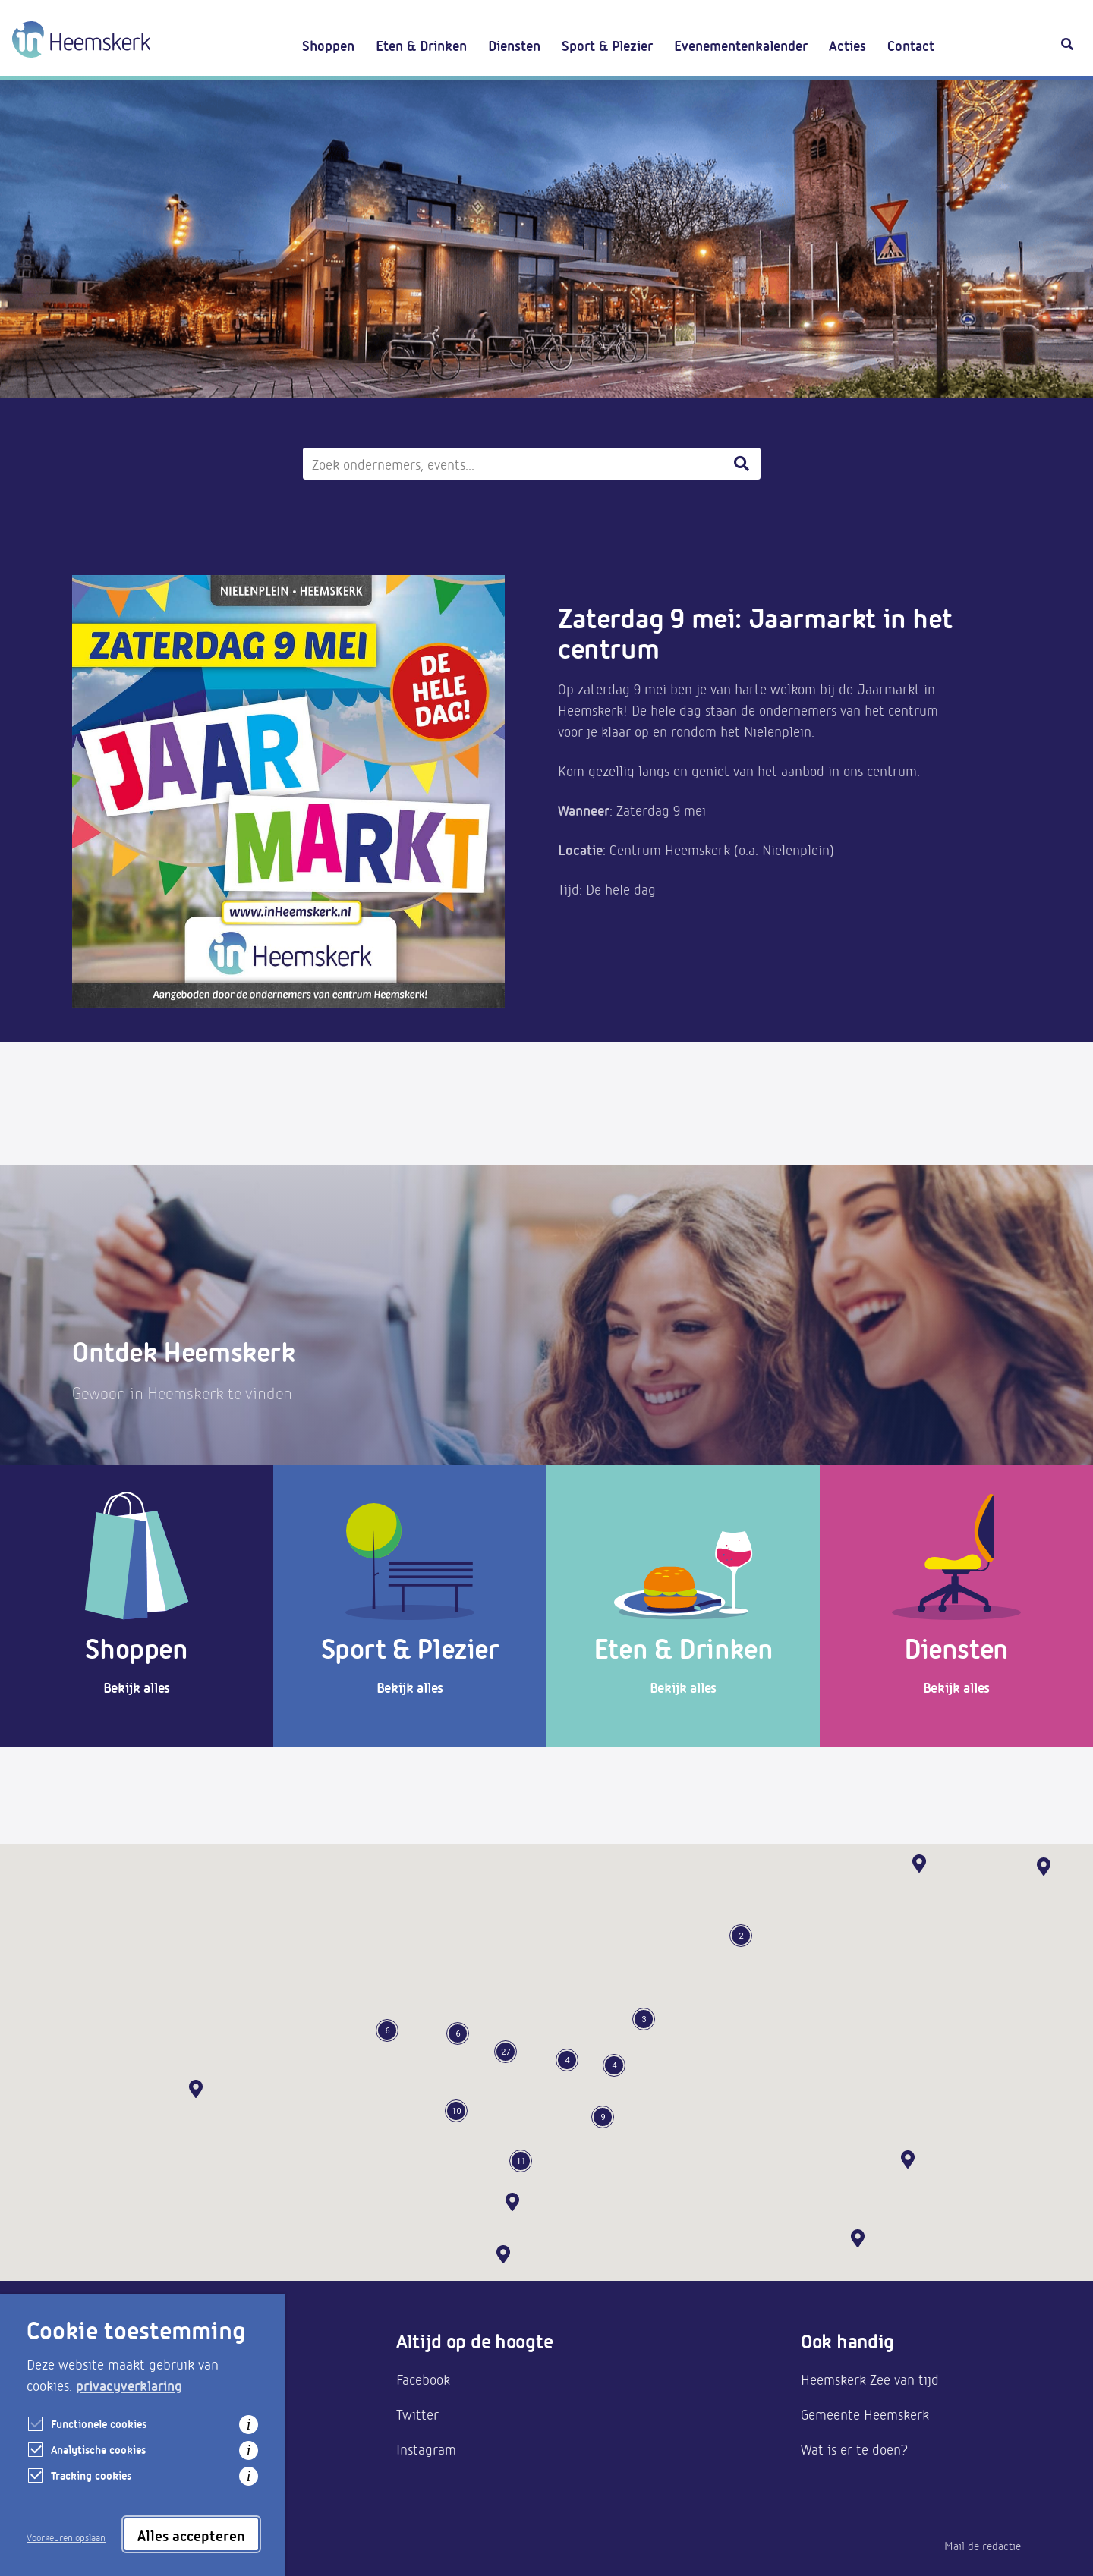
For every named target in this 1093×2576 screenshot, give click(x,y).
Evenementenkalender (741, 45)
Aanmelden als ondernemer (153, 2379)
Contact (910, 45)
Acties (847, 45)
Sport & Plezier (607, 45)
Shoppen (328, 45)
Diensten (514, 45)
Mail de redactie (982, 2545)
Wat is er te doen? (854, 2448)
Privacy (90, 2545)
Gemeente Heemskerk (865, 2414)
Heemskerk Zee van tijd (870, 2379)
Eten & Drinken (421, 45)
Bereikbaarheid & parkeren (152, 2414)
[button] (858, 2238)
